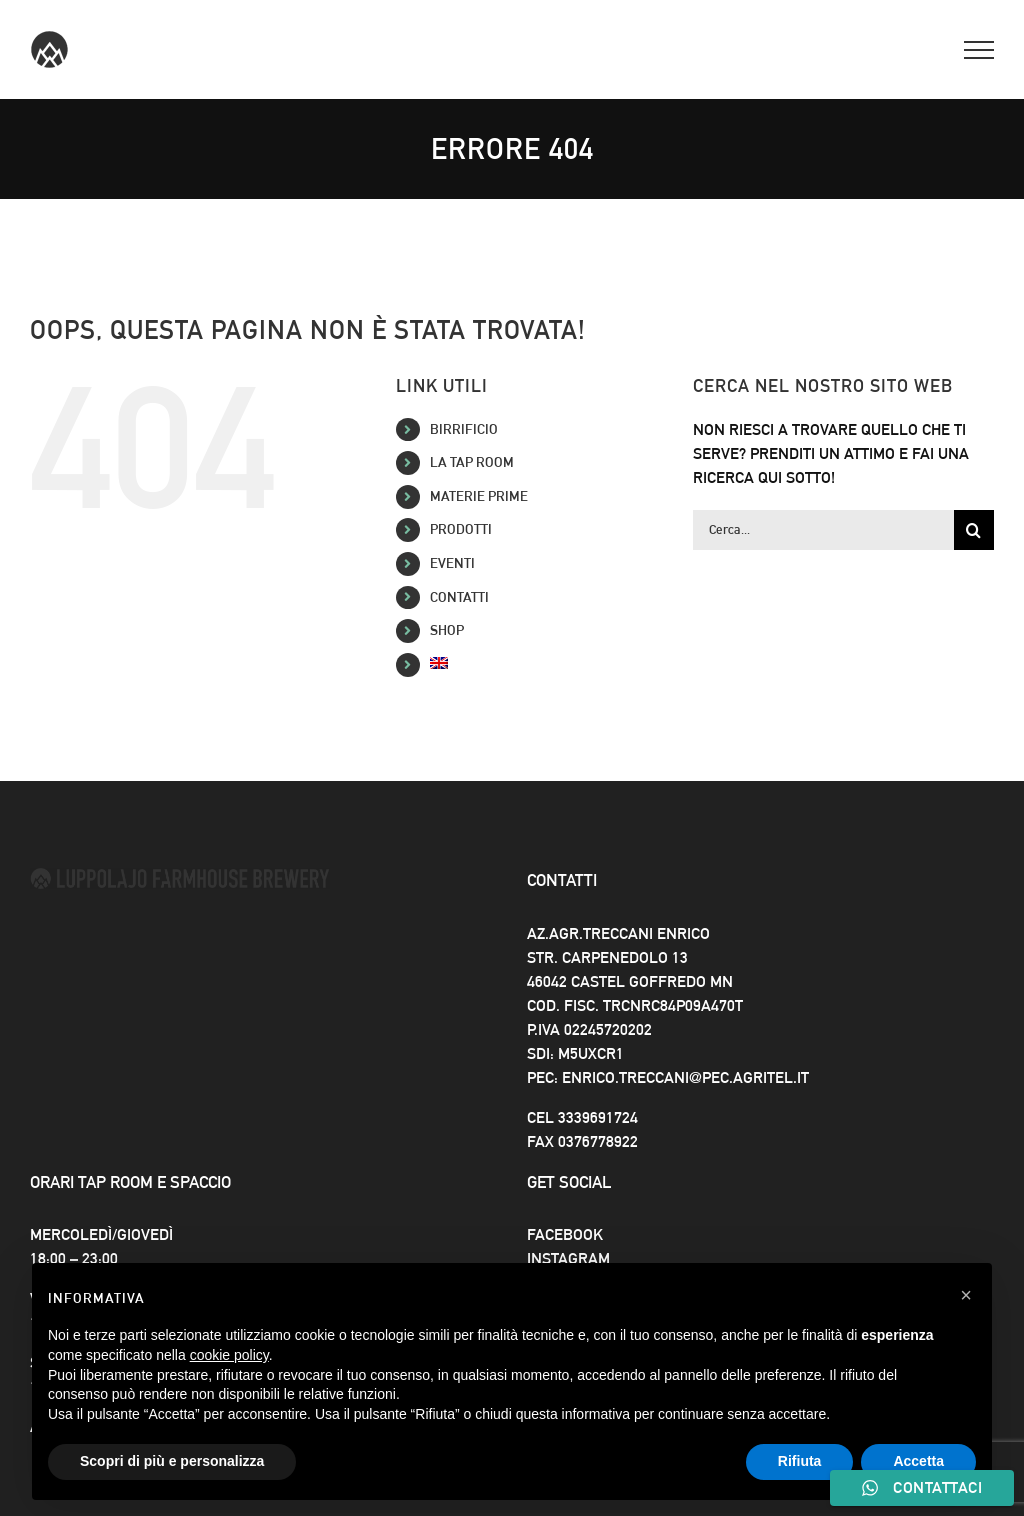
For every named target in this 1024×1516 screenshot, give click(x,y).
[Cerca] (974, 530)
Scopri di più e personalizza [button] (172, 1461)
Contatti (459, 597)
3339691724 (598, 1117)
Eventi (452, 563)
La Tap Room (472, 462)
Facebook (565, 1234)
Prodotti (461, 529)
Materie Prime (479, 496)
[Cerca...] (823, 530)
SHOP (447, 630)
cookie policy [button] (229, 1355)
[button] (966, 1295)
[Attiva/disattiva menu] (979, 50)
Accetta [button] (918, 1461)
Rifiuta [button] (800, 1461)
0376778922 (598, 1141)
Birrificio (464, 429)
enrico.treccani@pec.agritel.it (685, 1077)
